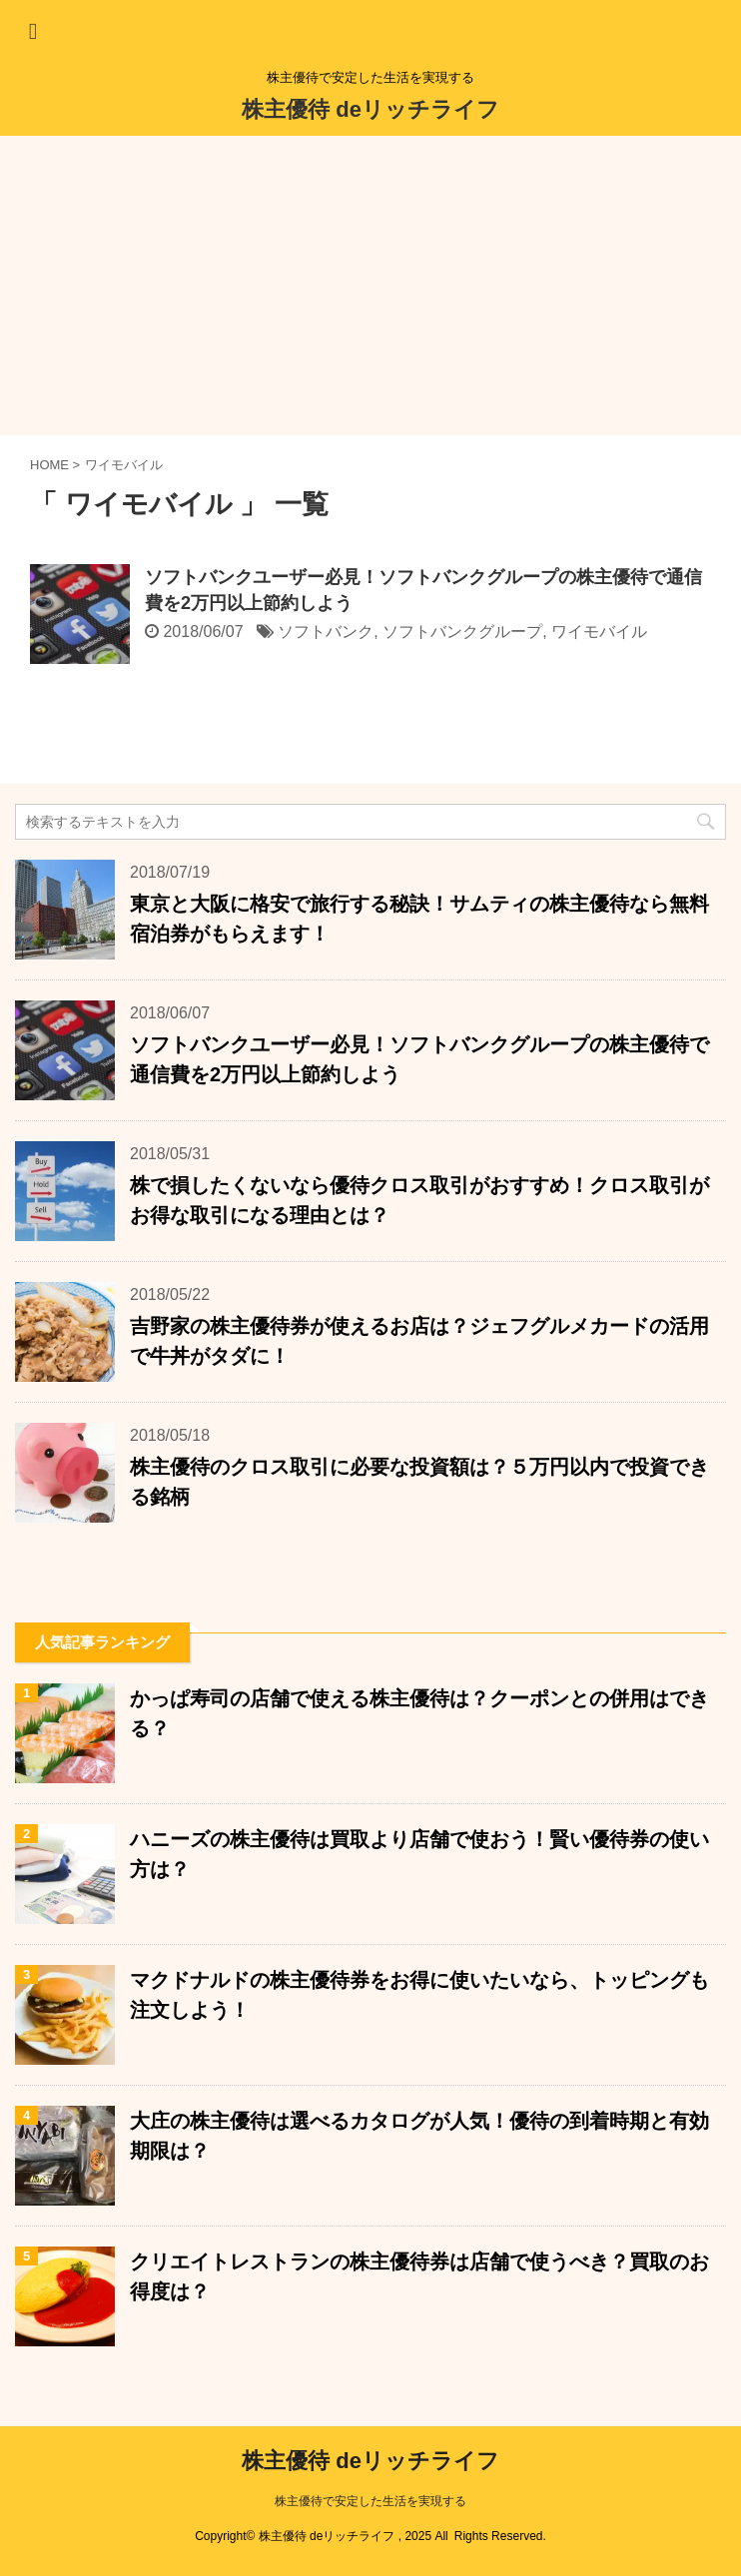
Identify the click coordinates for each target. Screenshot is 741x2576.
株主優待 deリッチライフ (370, 109)
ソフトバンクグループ (462, 631)
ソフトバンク (325, 631)
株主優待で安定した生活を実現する (370, 2501)
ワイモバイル (599, 631)
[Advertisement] (370, 285)
